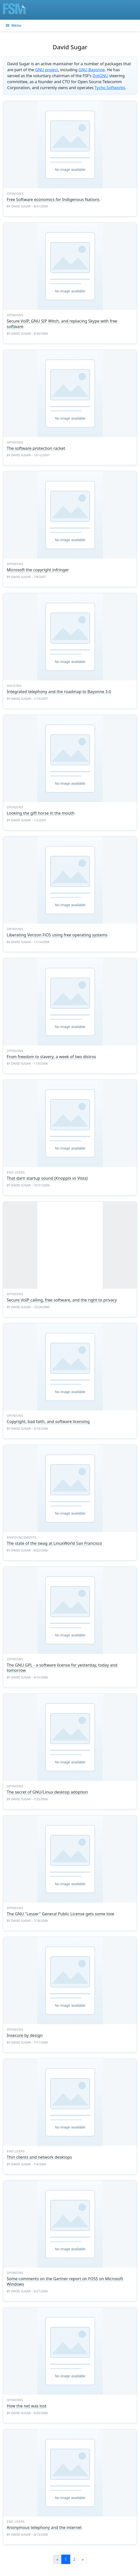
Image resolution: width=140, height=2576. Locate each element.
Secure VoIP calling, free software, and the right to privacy (62, 1300)
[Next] (82, 2559)
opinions (15, 194)
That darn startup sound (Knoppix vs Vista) (47, 1178)
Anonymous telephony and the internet (44, 2527)
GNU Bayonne (91, 69)
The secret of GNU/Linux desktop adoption (47, 1792)
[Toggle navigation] (13, 25)
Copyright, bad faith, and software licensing (48, 1421)
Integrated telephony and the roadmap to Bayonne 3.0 (59, 691)
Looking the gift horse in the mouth (40, 813)
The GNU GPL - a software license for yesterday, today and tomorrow (62, 1667)
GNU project (46, 69)
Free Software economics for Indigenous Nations (53, 199)
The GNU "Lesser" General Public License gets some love (60, 1914)
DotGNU (100, 75)
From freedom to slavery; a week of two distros (51, 1056)
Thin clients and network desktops (39, 2157)
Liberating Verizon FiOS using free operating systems (57, 935)
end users (16, 1172)
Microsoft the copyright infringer (38, 570)
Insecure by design (25, 2035)
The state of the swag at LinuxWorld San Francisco (54, 1543)
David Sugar (21, 206)
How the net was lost (26, 2406)
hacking (14, 686)
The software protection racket (36, 448)
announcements (22, 1537)
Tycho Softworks (110, 87)
